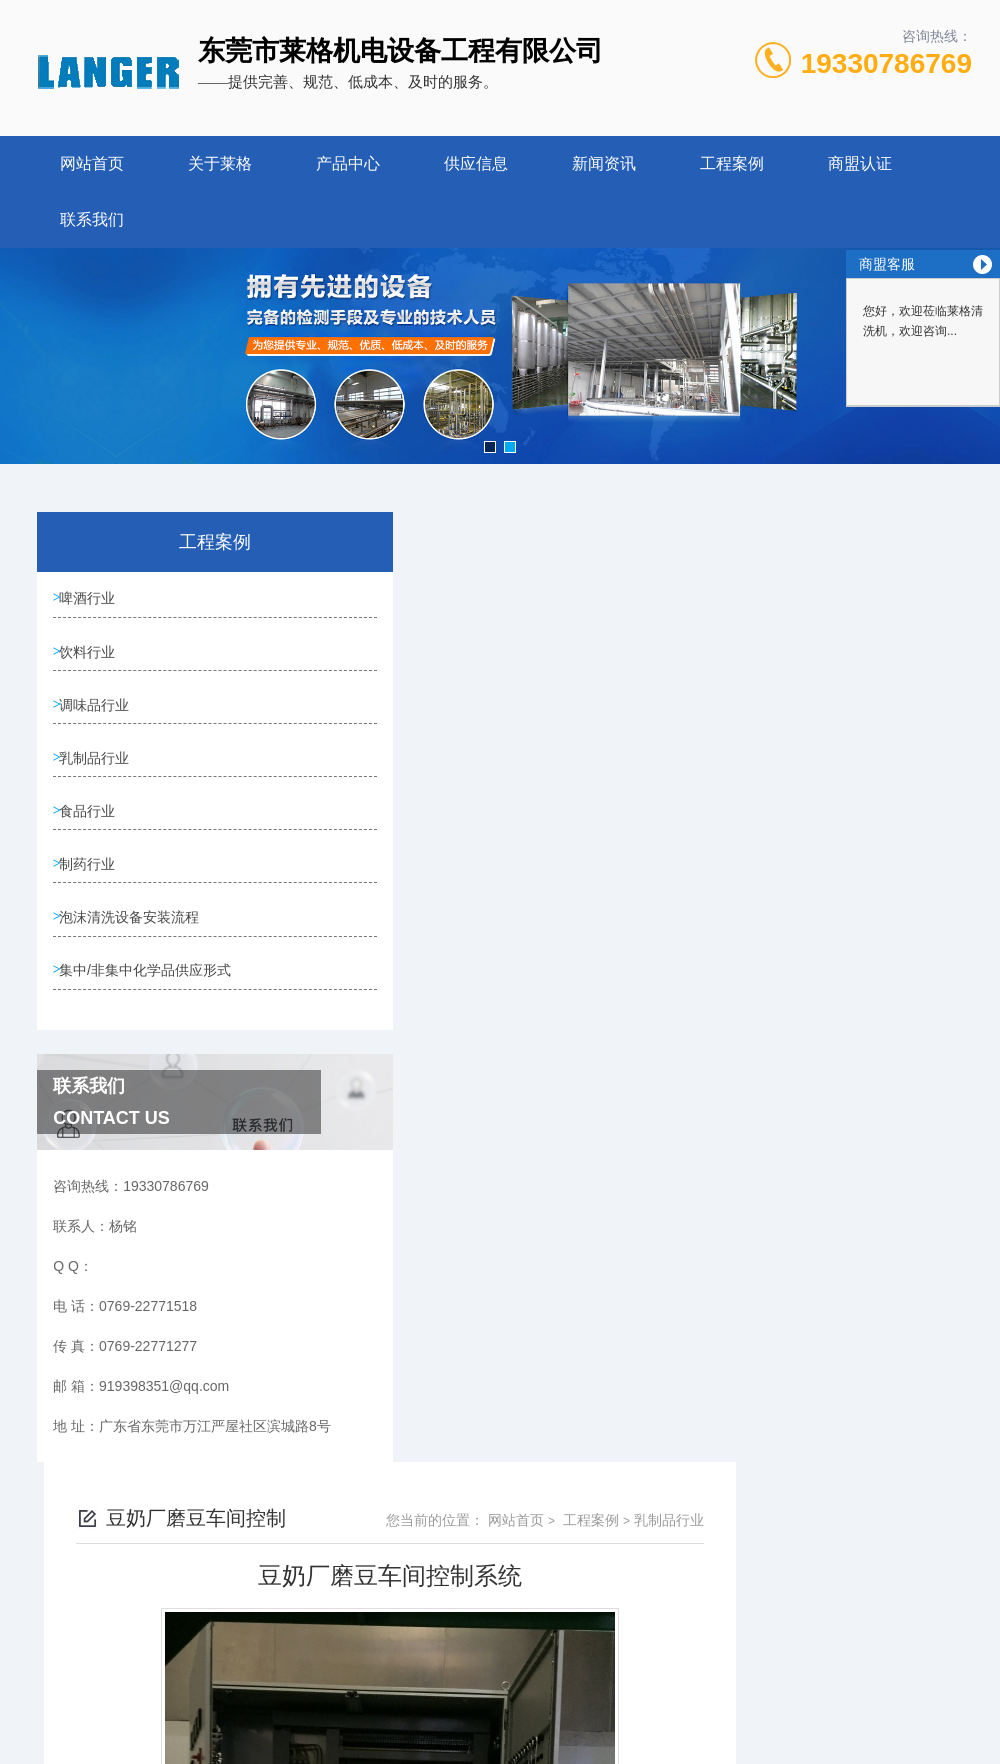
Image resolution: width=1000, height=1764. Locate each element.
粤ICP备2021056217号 (661, 1668)
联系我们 (92, 219)
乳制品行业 (99, 771)
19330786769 (886, 63)
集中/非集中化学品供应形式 (143, 1011)
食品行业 (92, 828)
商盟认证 (860, 163)
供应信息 (476, 163)
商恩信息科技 (505, 1732)
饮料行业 (92, 657)
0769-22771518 (374, 1636)
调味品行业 (99, 714)
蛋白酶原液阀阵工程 (447, 1332)
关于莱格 (220, 163)
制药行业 (92, 885)
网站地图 (579, 1732)
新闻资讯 (604, 163)
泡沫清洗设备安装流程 (134, 942)
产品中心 (348, 163)
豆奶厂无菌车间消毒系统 (461, 1298)
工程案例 (732, 163)
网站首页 (92, 163)
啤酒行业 (92, 600)
